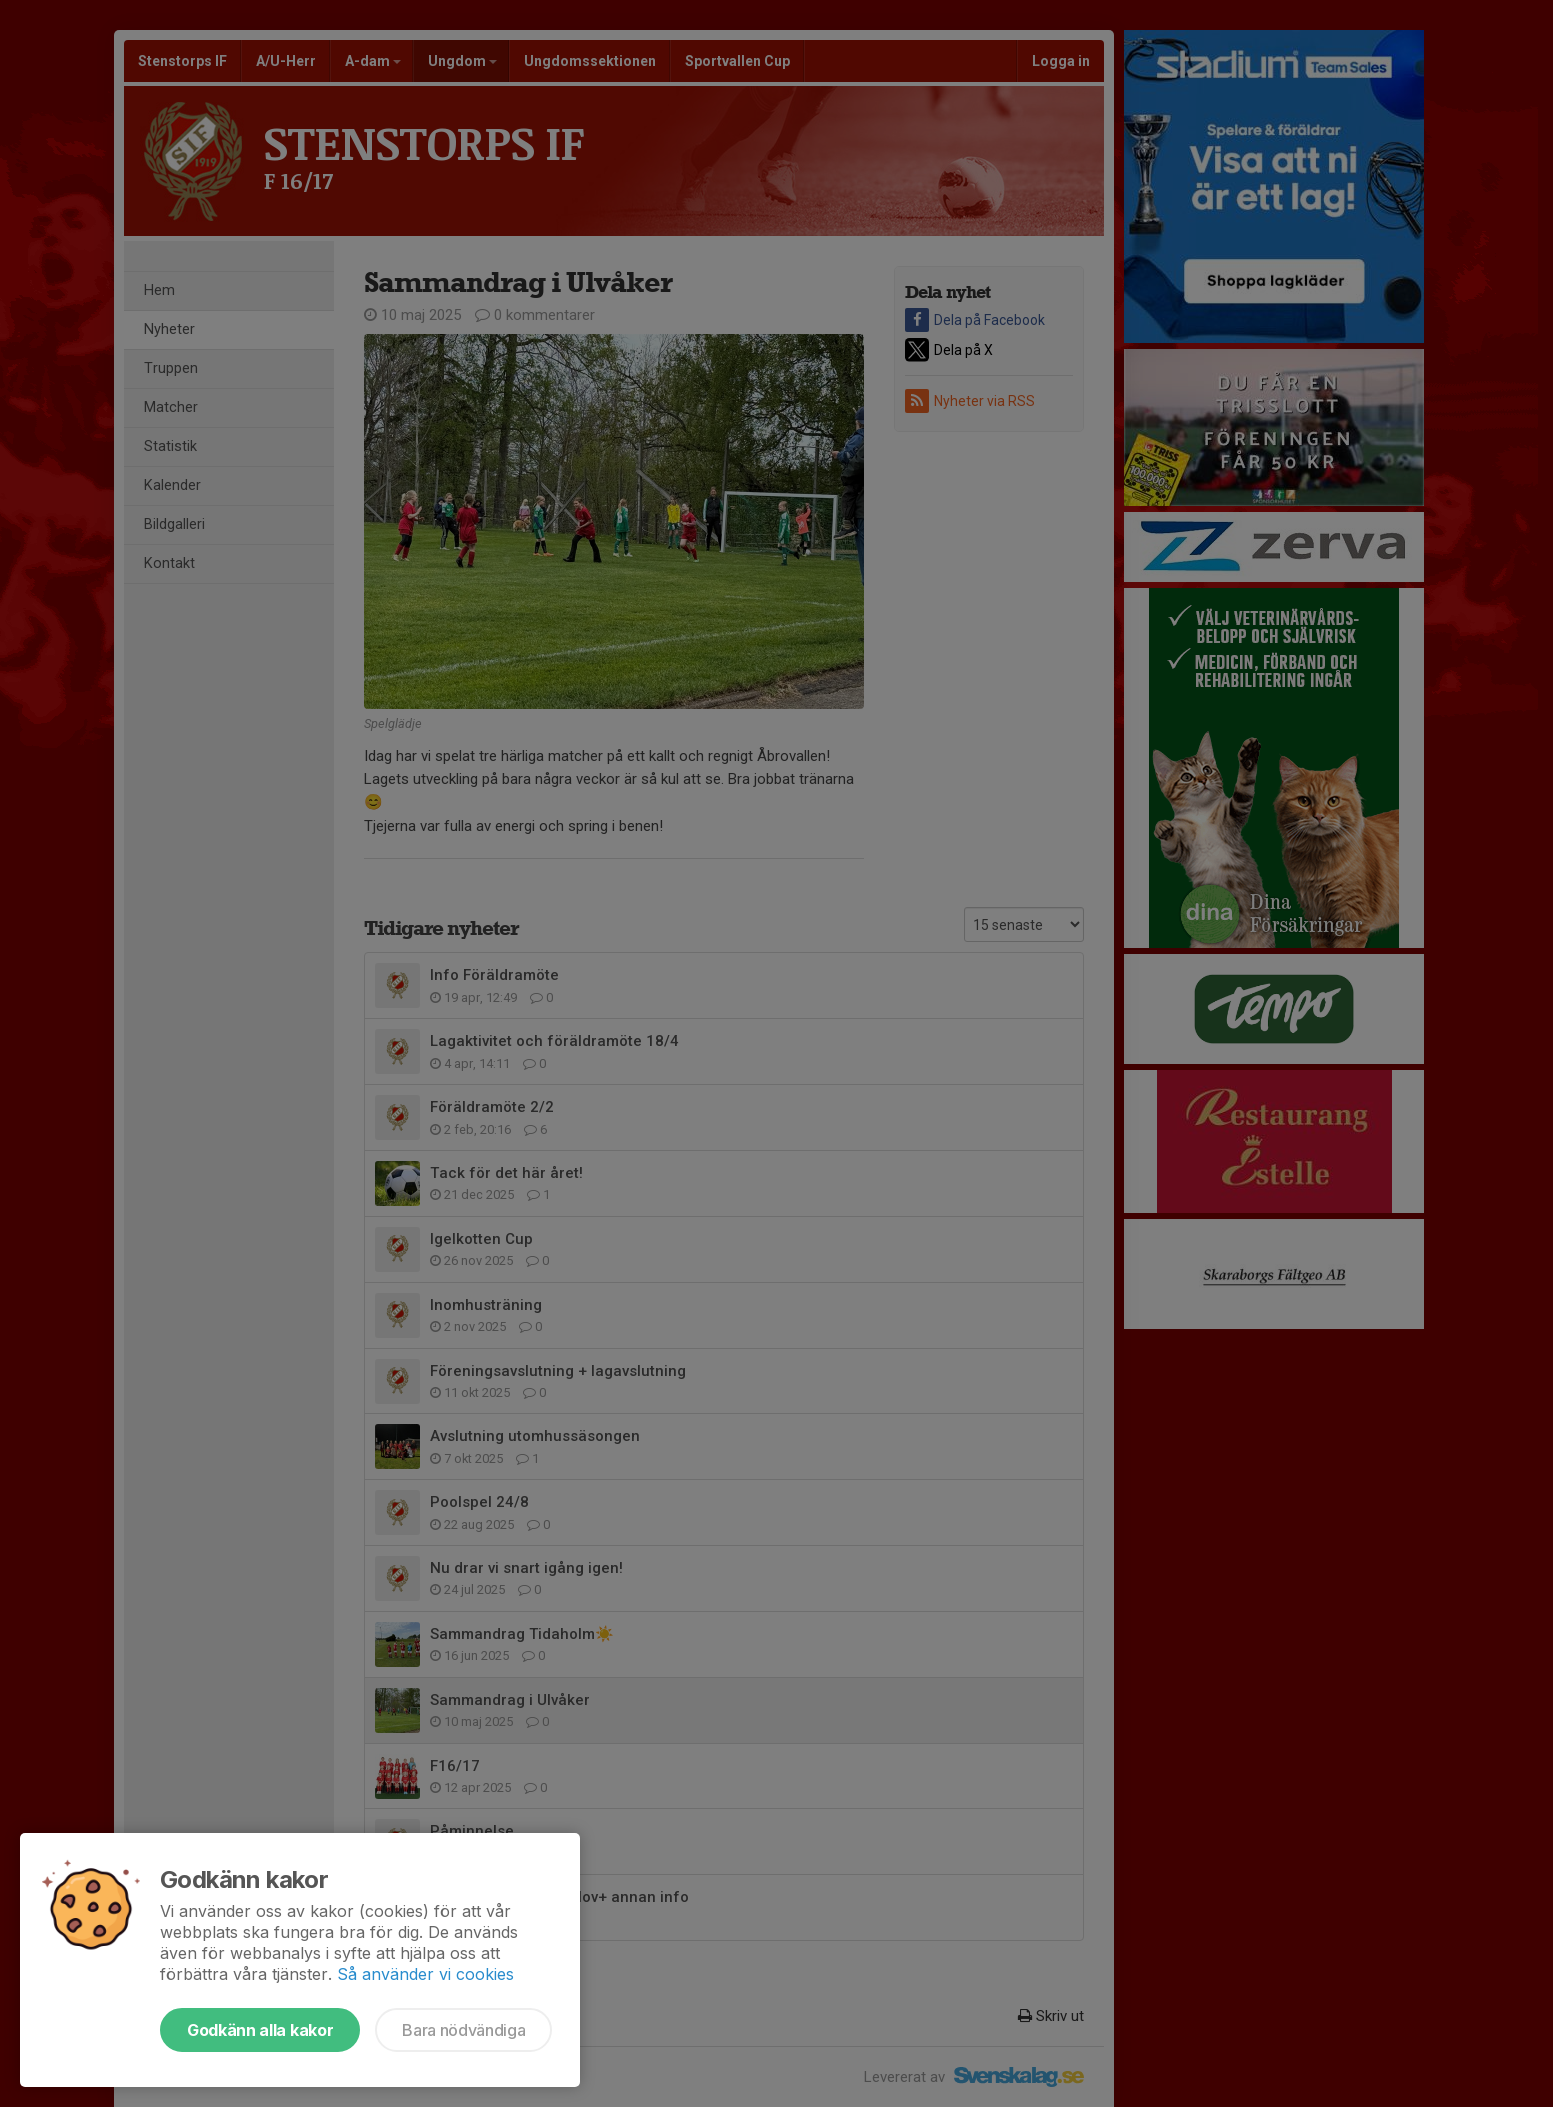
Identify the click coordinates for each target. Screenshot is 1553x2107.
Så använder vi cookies (425, 1974)
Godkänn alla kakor (260, 2030)
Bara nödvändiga (463, 2030)
